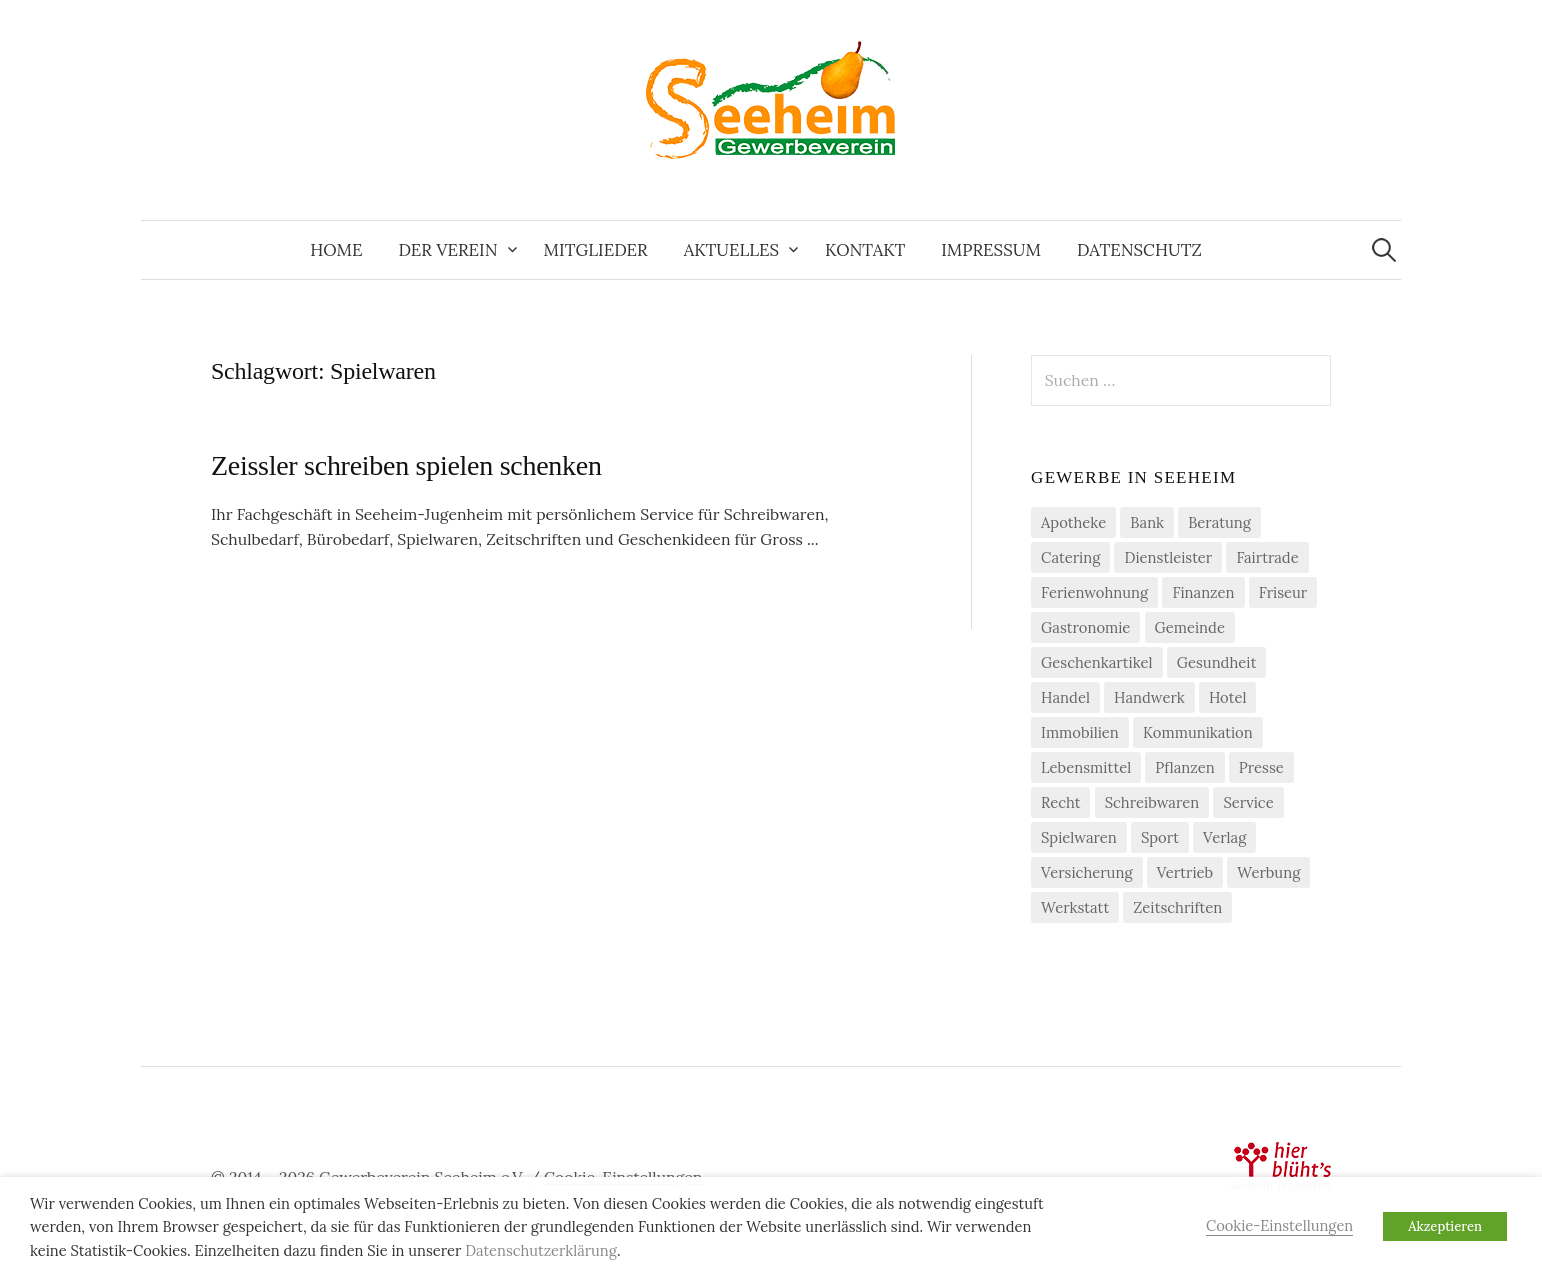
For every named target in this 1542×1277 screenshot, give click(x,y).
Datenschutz (1139, 250)
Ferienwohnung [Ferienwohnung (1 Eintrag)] (1094, 592)
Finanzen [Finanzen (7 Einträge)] (1203, 592)
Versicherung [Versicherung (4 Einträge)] (1087, 872)
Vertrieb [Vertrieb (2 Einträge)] (1185, 872)
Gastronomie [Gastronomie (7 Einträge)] (1085, 627)
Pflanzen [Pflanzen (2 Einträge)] (1184, 767)
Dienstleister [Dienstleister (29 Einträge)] (1168, 557)
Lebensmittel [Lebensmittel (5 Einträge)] (1086, 767)
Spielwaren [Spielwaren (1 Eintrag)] (1079, 837)
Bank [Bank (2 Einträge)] (1147, 522)
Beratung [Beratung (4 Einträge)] (1219, 522)
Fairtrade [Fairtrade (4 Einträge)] (1267, 557)
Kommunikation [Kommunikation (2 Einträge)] (1198, 732)
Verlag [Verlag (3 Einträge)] (1224, 837)
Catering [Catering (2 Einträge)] (1070, 557)
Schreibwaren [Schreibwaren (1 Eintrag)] (1152, 802)
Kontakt (865, 250)
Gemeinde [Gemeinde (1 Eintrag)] (1190, 627)
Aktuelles (731, 250)
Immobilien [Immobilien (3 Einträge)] (1080, 732)
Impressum (991, 250)
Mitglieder (596, 250)
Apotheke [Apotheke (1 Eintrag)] (1073, 522)
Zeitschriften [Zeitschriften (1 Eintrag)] (1177, 907)
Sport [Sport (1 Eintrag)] (1160, 837)
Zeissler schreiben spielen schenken (406, 465)
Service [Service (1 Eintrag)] (1248, 802)
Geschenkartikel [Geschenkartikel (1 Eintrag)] (1097, 662)
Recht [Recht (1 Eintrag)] (1060, 802)
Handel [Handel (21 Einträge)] (1065, 697)
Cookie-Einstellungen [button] (1279, 1225)
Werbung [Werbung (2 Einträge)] (1268, 872)
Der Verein (447, 250)
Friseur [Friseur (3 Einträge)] (1283, 592)
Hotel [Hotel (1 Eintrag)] (1228, 697)
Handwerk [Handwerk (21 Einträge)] (1149, 697)
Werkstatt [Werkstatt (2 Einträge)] (1075, 907)
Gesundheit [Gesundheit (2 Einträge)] (1217, 662)
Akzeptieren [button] (1445, 1226)
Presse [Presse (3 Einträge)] (1261, 767)
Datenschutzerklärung (541, 1250)
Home (336, 250)
